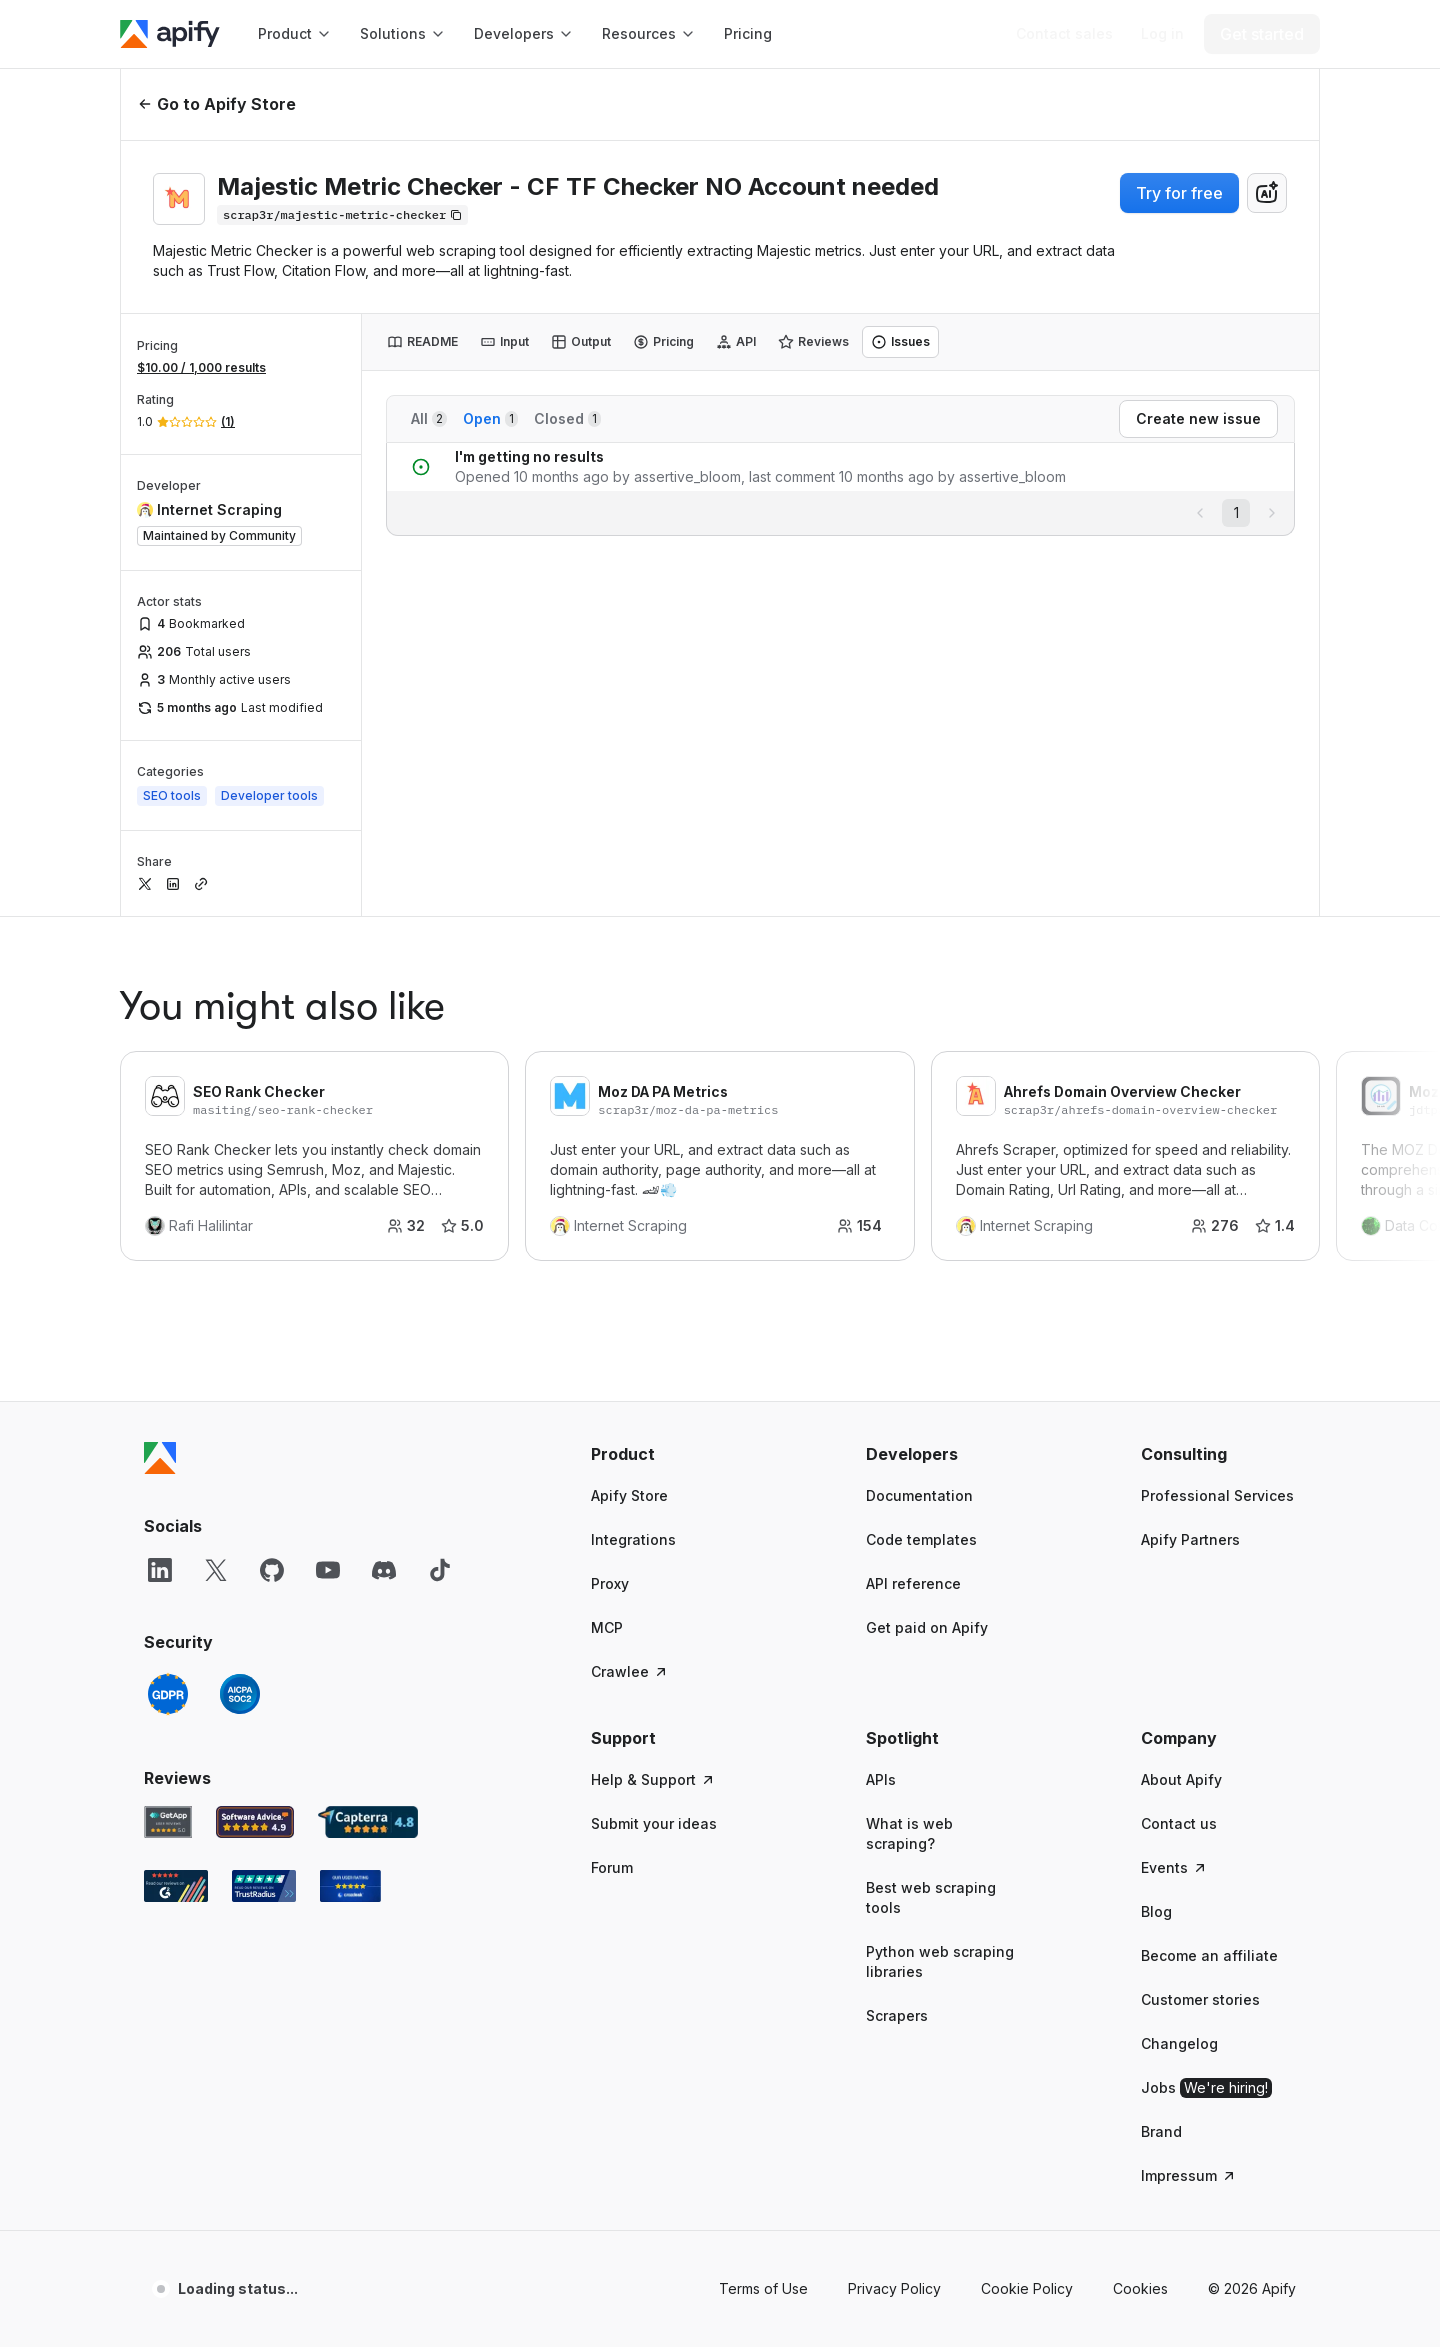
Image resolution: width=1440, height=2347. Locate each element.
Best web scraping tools (931, 1897)
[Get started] (1262, 34)
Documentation (919, 1495)
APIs (881, 1779)
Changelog (1179, 2043)
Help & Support (653, 1779)
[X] (216, 1570)
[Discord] (384, 1570)
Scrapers (897, 2015)
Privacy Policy (894, 2288)
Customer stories (1200, 1999)
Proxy (610, 1583)
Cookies (1140, 2288)
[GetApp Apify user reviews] (168, 1822)
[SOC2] (240, 1694)
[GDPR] (168, 1694)
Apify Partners (1190, 1539)
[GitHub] (272, 1570)
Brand (1161, 2131)
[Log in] (1162, 34)
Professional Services (1217, 1495)
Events (1174, 1867)
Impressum (1189, 2175)
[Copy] (342, 215)
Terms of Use (763, 2288)
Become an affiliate (1209, 1955)
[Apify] (170, 34)
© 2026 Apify (1252, 2288)
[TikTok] (440, 1570)
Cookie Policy (1027, 2288)
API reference (913, 1583)
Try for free (1179, 193)
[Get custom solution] (1064, 34)
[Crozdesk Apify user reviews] (350, 1886)
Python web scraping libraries (940, 1961)
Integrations (633, 1539)
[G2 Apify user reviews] (176, 1886)
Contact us (1179, 1823)
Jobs (1206, 2088)
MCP (607, 1627)
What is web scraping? (909, 1833)
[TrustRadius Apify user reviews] (264, 1886)
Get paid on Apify (927, 1627)
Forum (612, 1867)
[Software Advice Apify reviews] (255, 1822)
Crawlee (630, 1671)
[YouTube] (328, 1570)
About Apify (1181, 1779)
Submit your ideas (654, 1823)
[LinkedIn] (160, 1570)
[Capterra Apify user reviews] (368, 1822)
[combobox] (1267, 193)
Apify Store (629, 1495)
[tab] (422, 342)
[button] (668, 1454)
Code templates (921, 1539)
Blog (1156, 1911)
